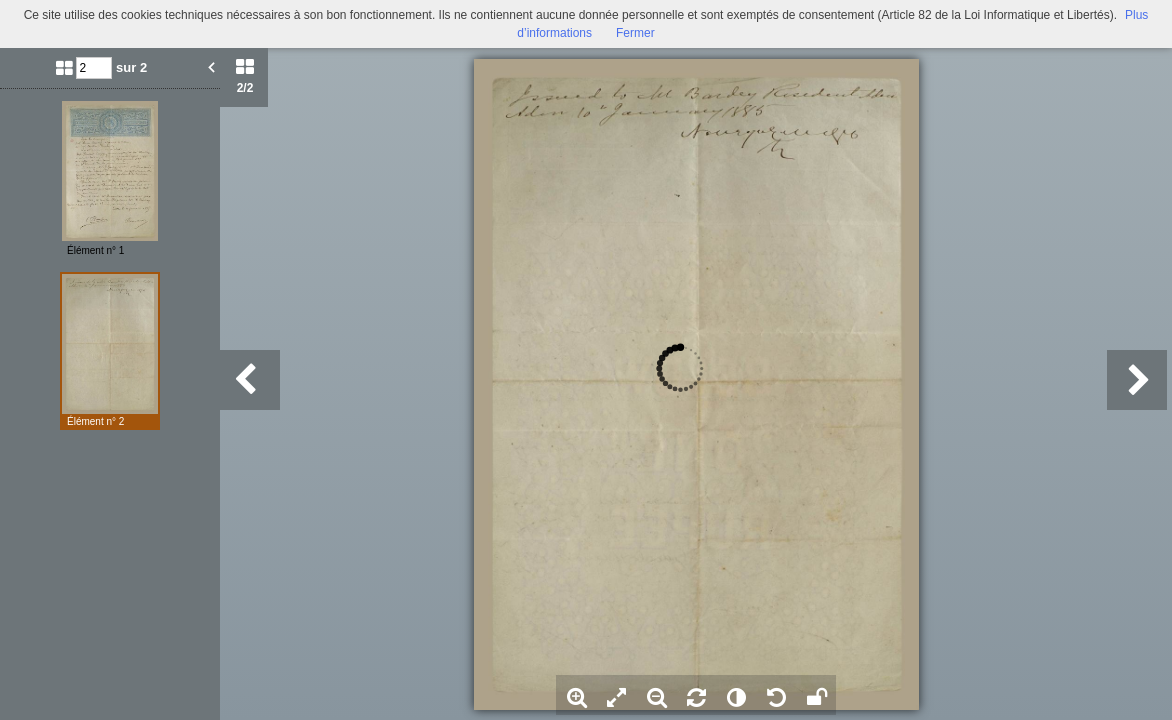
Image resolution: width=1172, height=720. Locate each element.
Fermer (635, 33)
